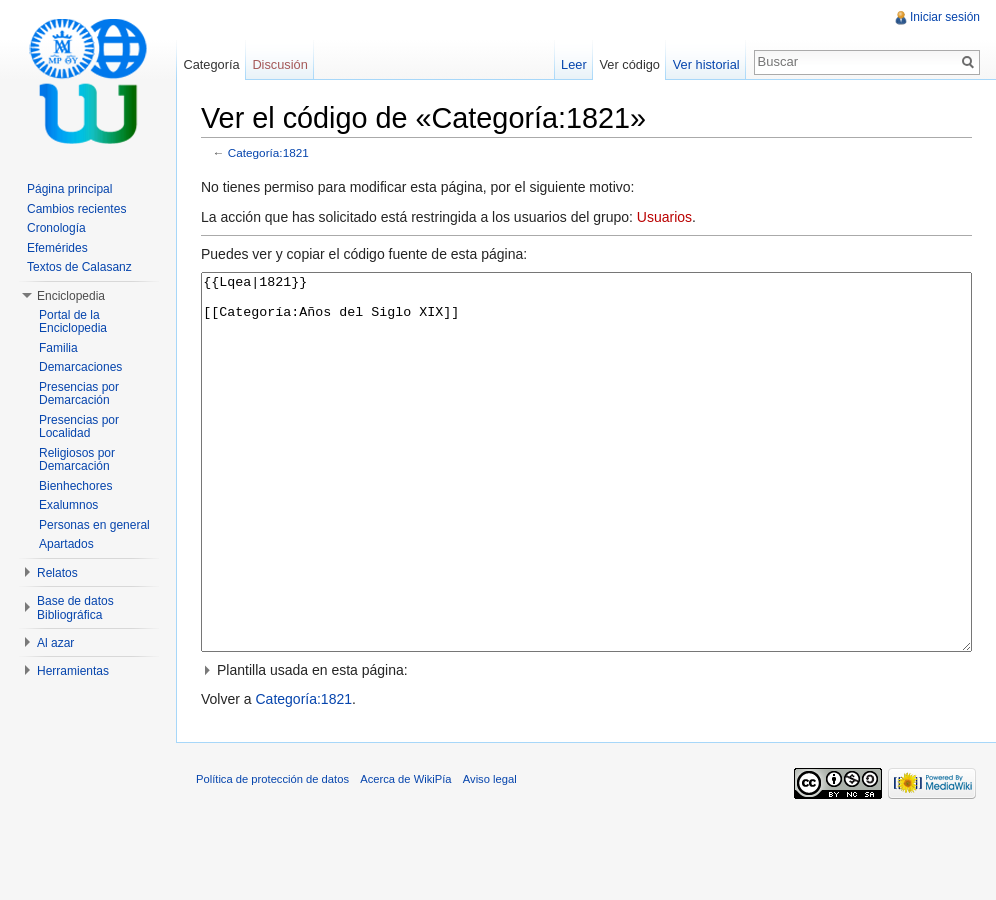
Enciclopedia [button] (71, 296)
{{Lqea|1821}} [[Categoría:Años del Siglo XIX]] (586, 499)
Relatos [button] (57, 573)
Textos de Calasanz (79, 267)
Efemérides (57, 248)
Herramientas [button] (73, 671)
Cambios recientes (76, 209)
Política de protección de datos (272, 854)
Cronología (56, 228)
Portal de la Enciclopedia (73, 322)
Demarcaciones (80, 367)
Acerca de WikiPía (405, 854)
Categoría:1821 (268, 152)
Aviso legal (490, 854)
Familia (58, 348)
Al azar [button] (55, 643)
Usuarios (664, 217)
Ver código (629, 64)
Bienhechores (75, 486)
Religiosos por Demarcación (77, 460)
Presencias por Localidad (79, 427)
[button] (586, 745)
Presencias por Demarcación (79, 394)
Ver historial (706, 64)
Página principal (69, 189)
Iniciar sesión (945, 17)
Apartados (66, 544)
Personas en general (94, 525)
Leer (574, 64)
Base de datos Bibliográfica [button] (75, 608)
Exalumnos (68, 505)
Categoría (211, 64)
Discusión (279, 64)
